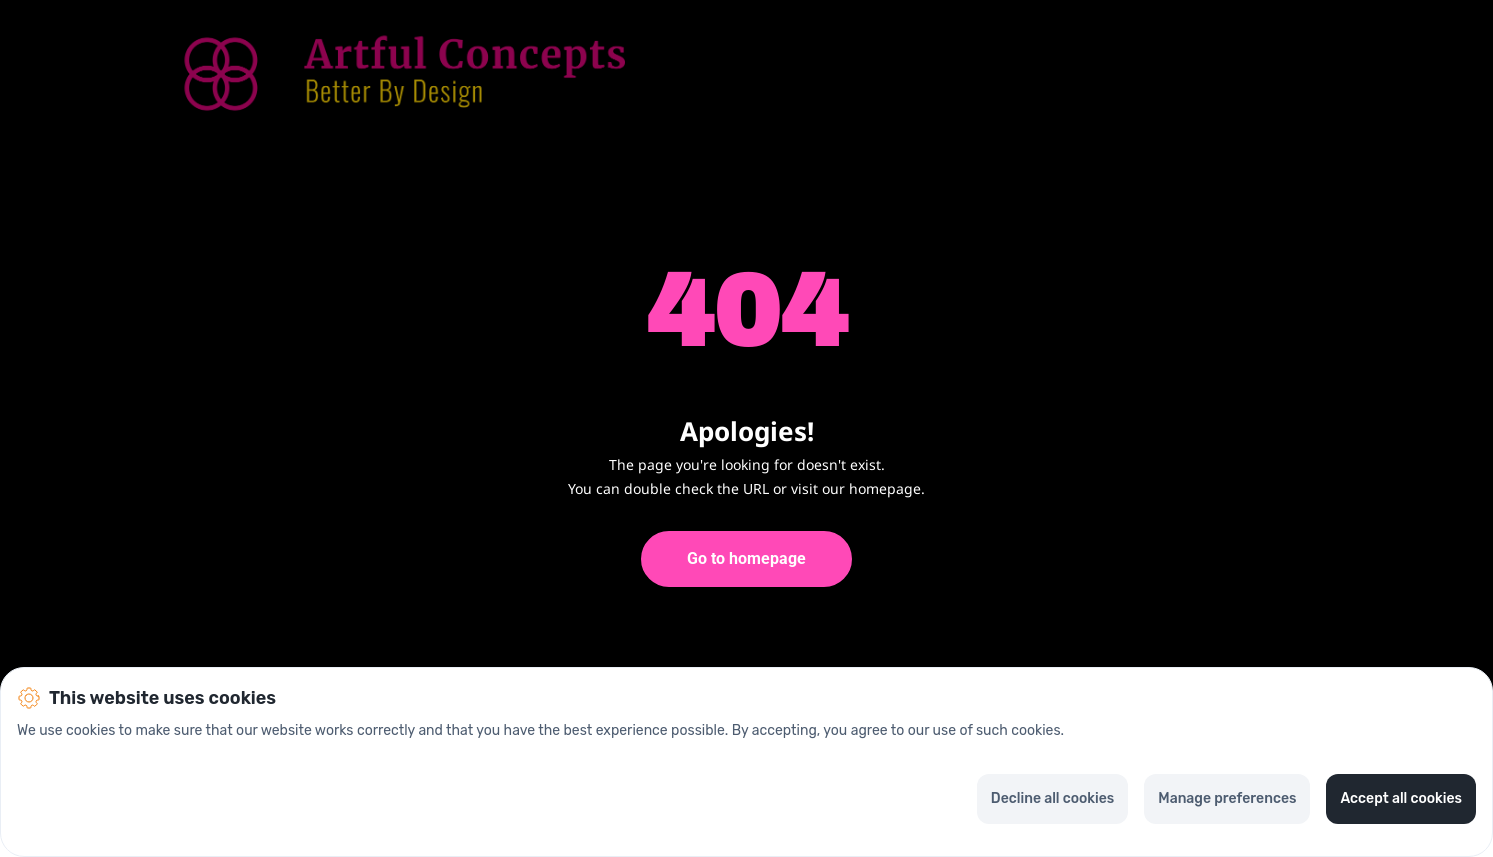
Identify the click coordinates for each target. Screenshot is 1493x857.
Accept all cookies (1401, 798)
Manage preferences (1227, 798)
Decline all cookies (1052, 798)
